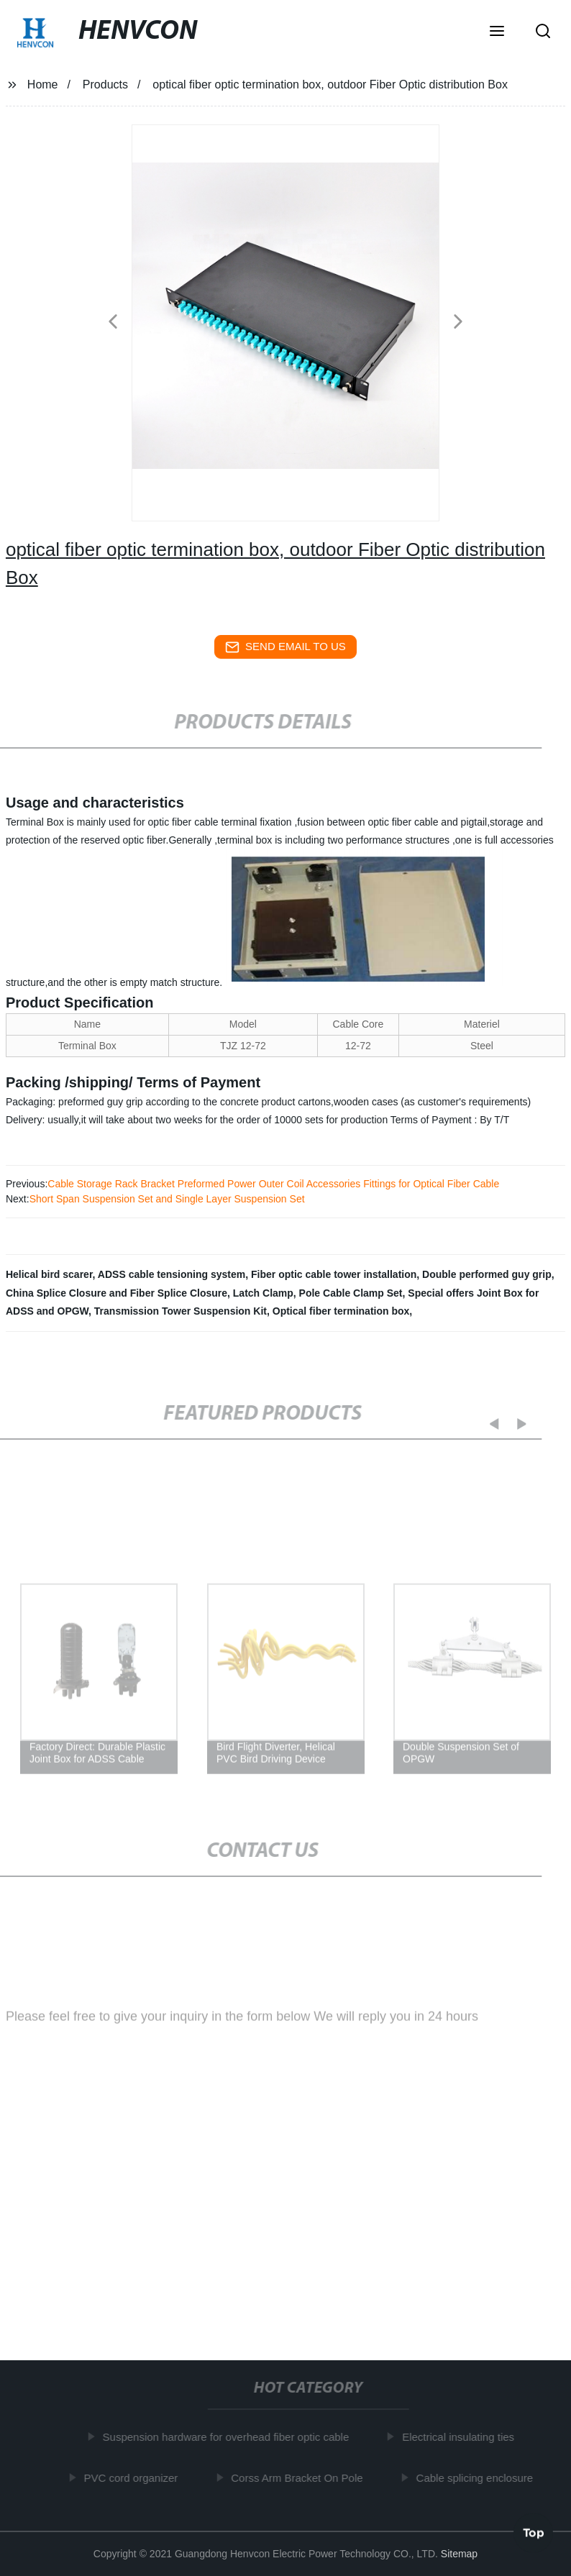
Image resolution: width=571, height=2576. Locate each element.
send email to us (285, 647)
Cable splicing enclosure (477, 2478)
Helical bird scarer (49, 1274)
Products (105, 84)
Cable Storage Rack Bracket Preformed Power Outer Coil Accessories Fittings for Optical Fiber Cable (273, 1183)
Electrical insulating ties (460, 2437)
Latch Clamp (263, 1293)
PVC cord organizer (133, 2478)
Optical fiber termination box (341, 1311)
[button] (497, 32)
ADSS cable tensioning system (171, 1274)
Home (42, 84)
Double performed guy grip (487, 1274)
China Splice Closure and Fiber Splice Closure (116, 1293)
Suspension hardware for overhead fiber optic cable (228, 2437)
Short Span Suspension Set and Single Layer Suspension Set (167, 1199)
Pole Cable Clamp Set (351, 1293)
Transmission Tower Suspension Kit (180, 1311)
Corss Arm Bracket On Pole (299, 2478)
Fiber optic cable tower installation (333, 1274)
